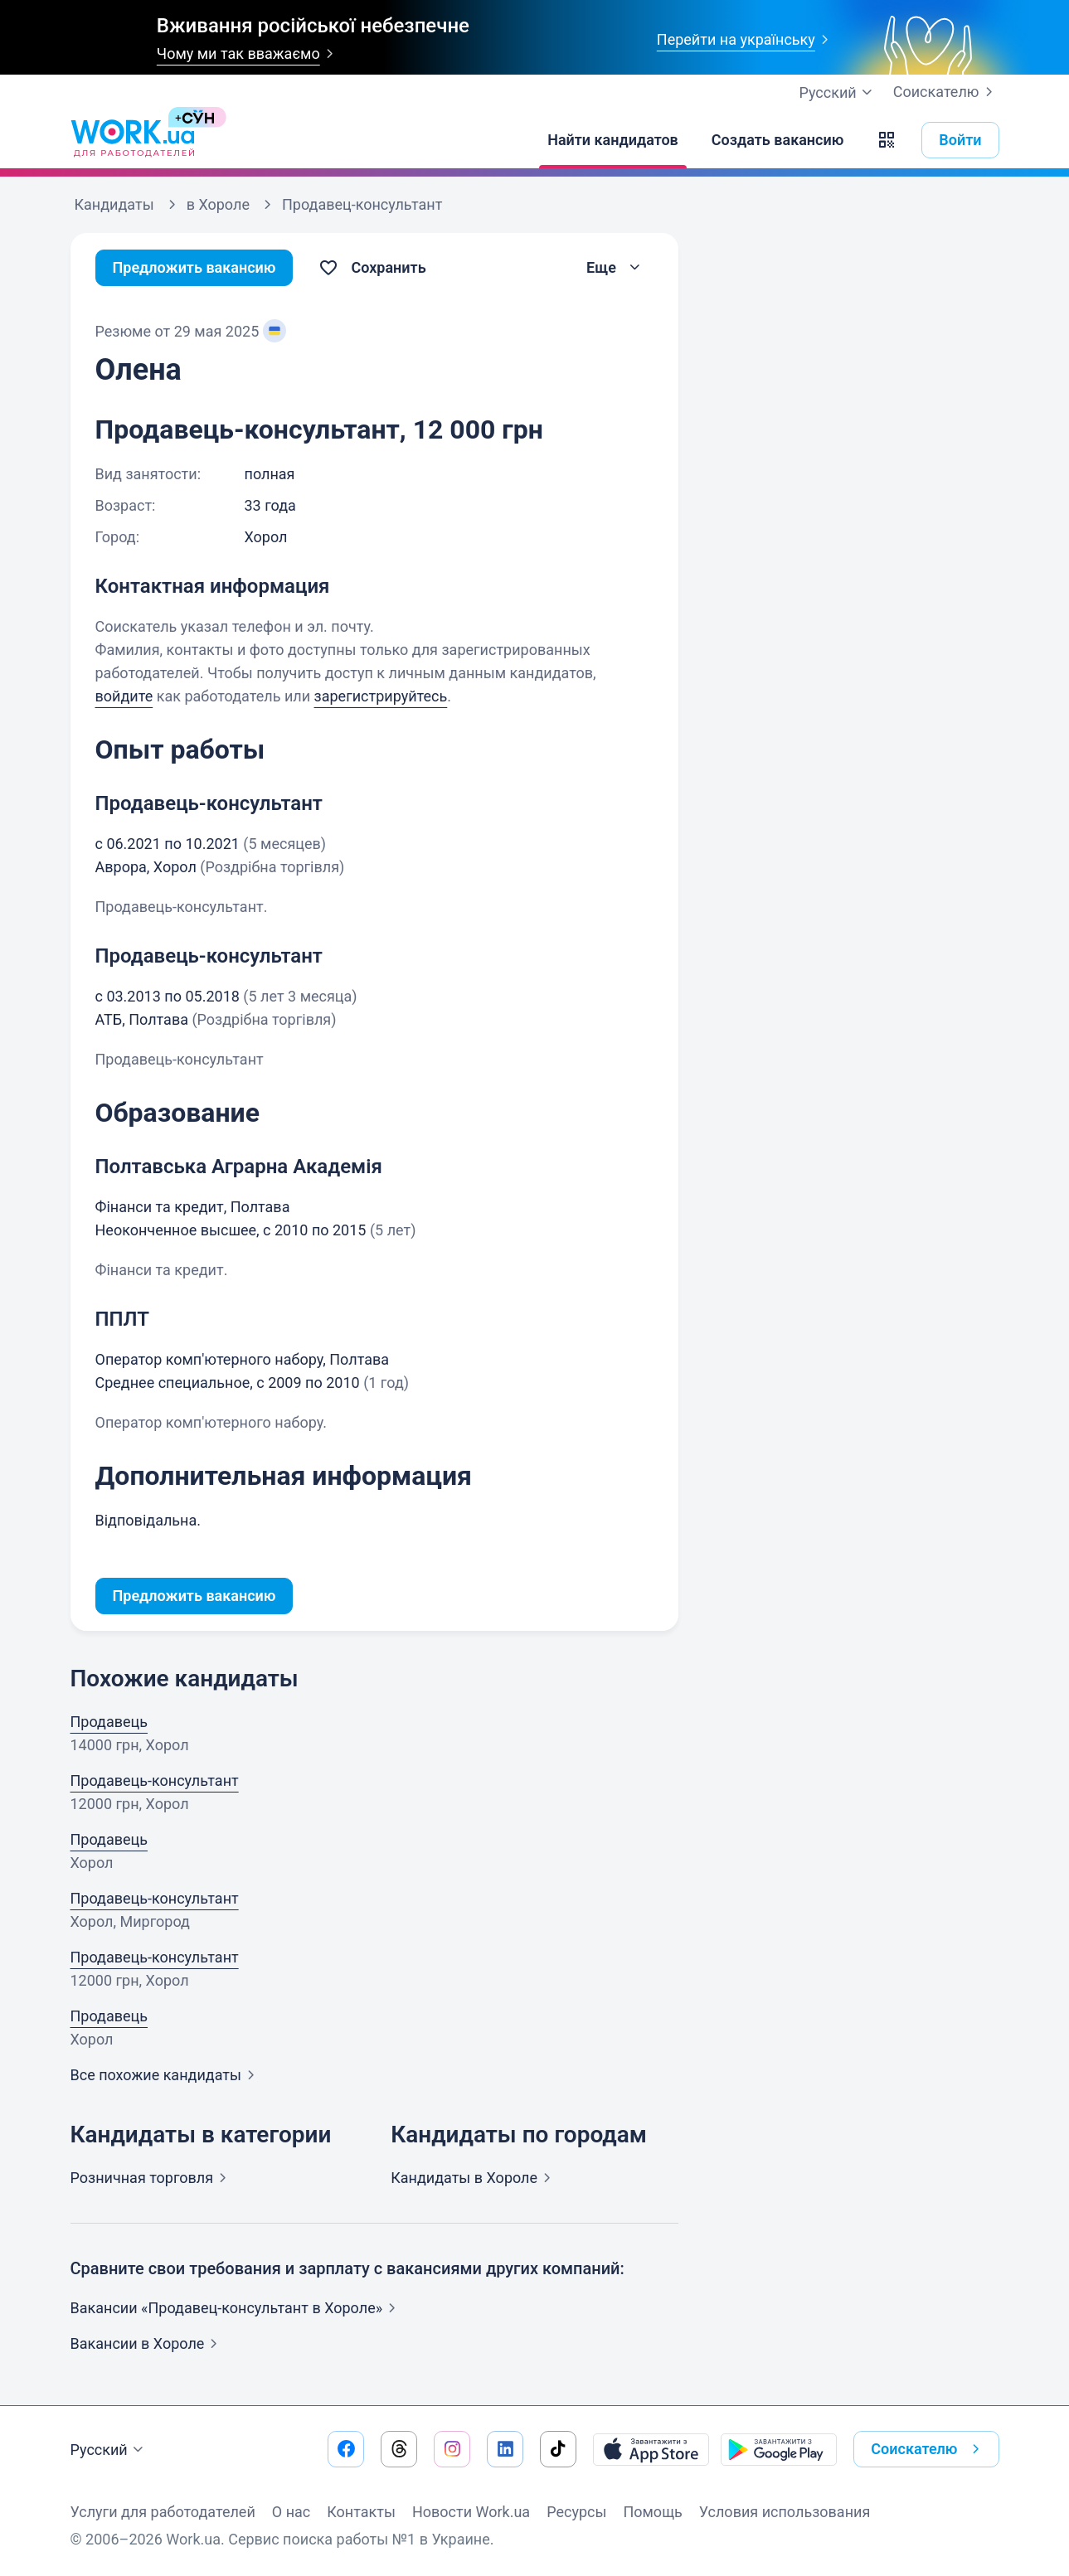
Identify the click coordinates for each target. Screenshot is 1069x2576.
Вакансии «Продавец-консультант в (236, 2307)
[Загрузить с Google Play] (779, 2449)
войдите (124, 696)
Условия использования (785, 2511)
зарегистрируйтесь (381, 696)
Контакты (361, 2511)
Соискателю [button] (928, 2449)
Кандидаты (474, 2177)
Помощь (652, 2511)
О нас (291, 2511)
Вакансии (147, 2343)
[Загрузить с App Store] (651, 2449)
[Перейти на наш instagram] (452, 2449)
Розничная (152, 2177)
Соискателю (946, 92)
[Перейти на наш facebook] (346, 2449)
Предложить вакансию (194, 267)
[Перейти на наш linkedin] (505, 2449)
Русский (109, 2450)
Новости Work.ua (471, 2511)
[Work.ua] (132, 140)
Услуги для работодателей (162, 2511)
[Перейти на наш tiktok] (558, 2449)
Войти (960, 139)
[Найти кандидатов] (613, 140)
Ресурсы (576, 2511)
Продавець (109, 1721)
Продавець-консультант (154, 1780)
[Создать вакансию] (778, 140)
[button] (886, 140)
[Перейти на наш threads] (399, 2449)
